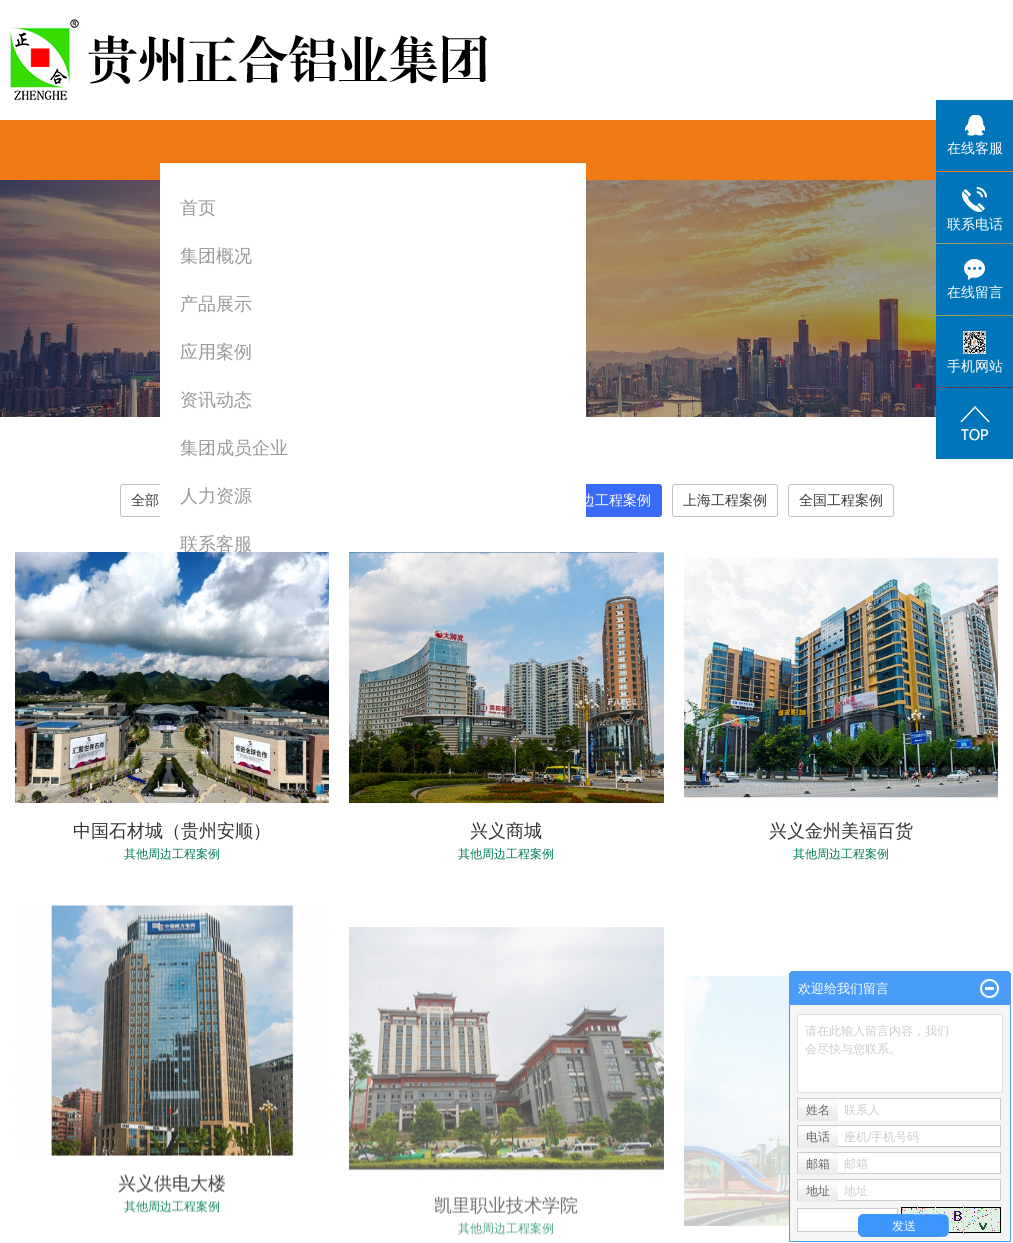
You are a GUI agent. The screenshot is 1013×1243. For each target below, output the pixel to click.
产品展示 (216, 304)
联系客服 (216, 544)
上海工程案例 (725, 500)
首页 (198, 208)
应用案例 (216, 352)
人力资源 (216, 496)
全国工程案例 (841, 500)
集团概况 (216, 256)
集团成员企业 (234, 448)
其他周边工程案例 (595, 500)
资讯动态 (216, 400)
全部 (145, 500)
